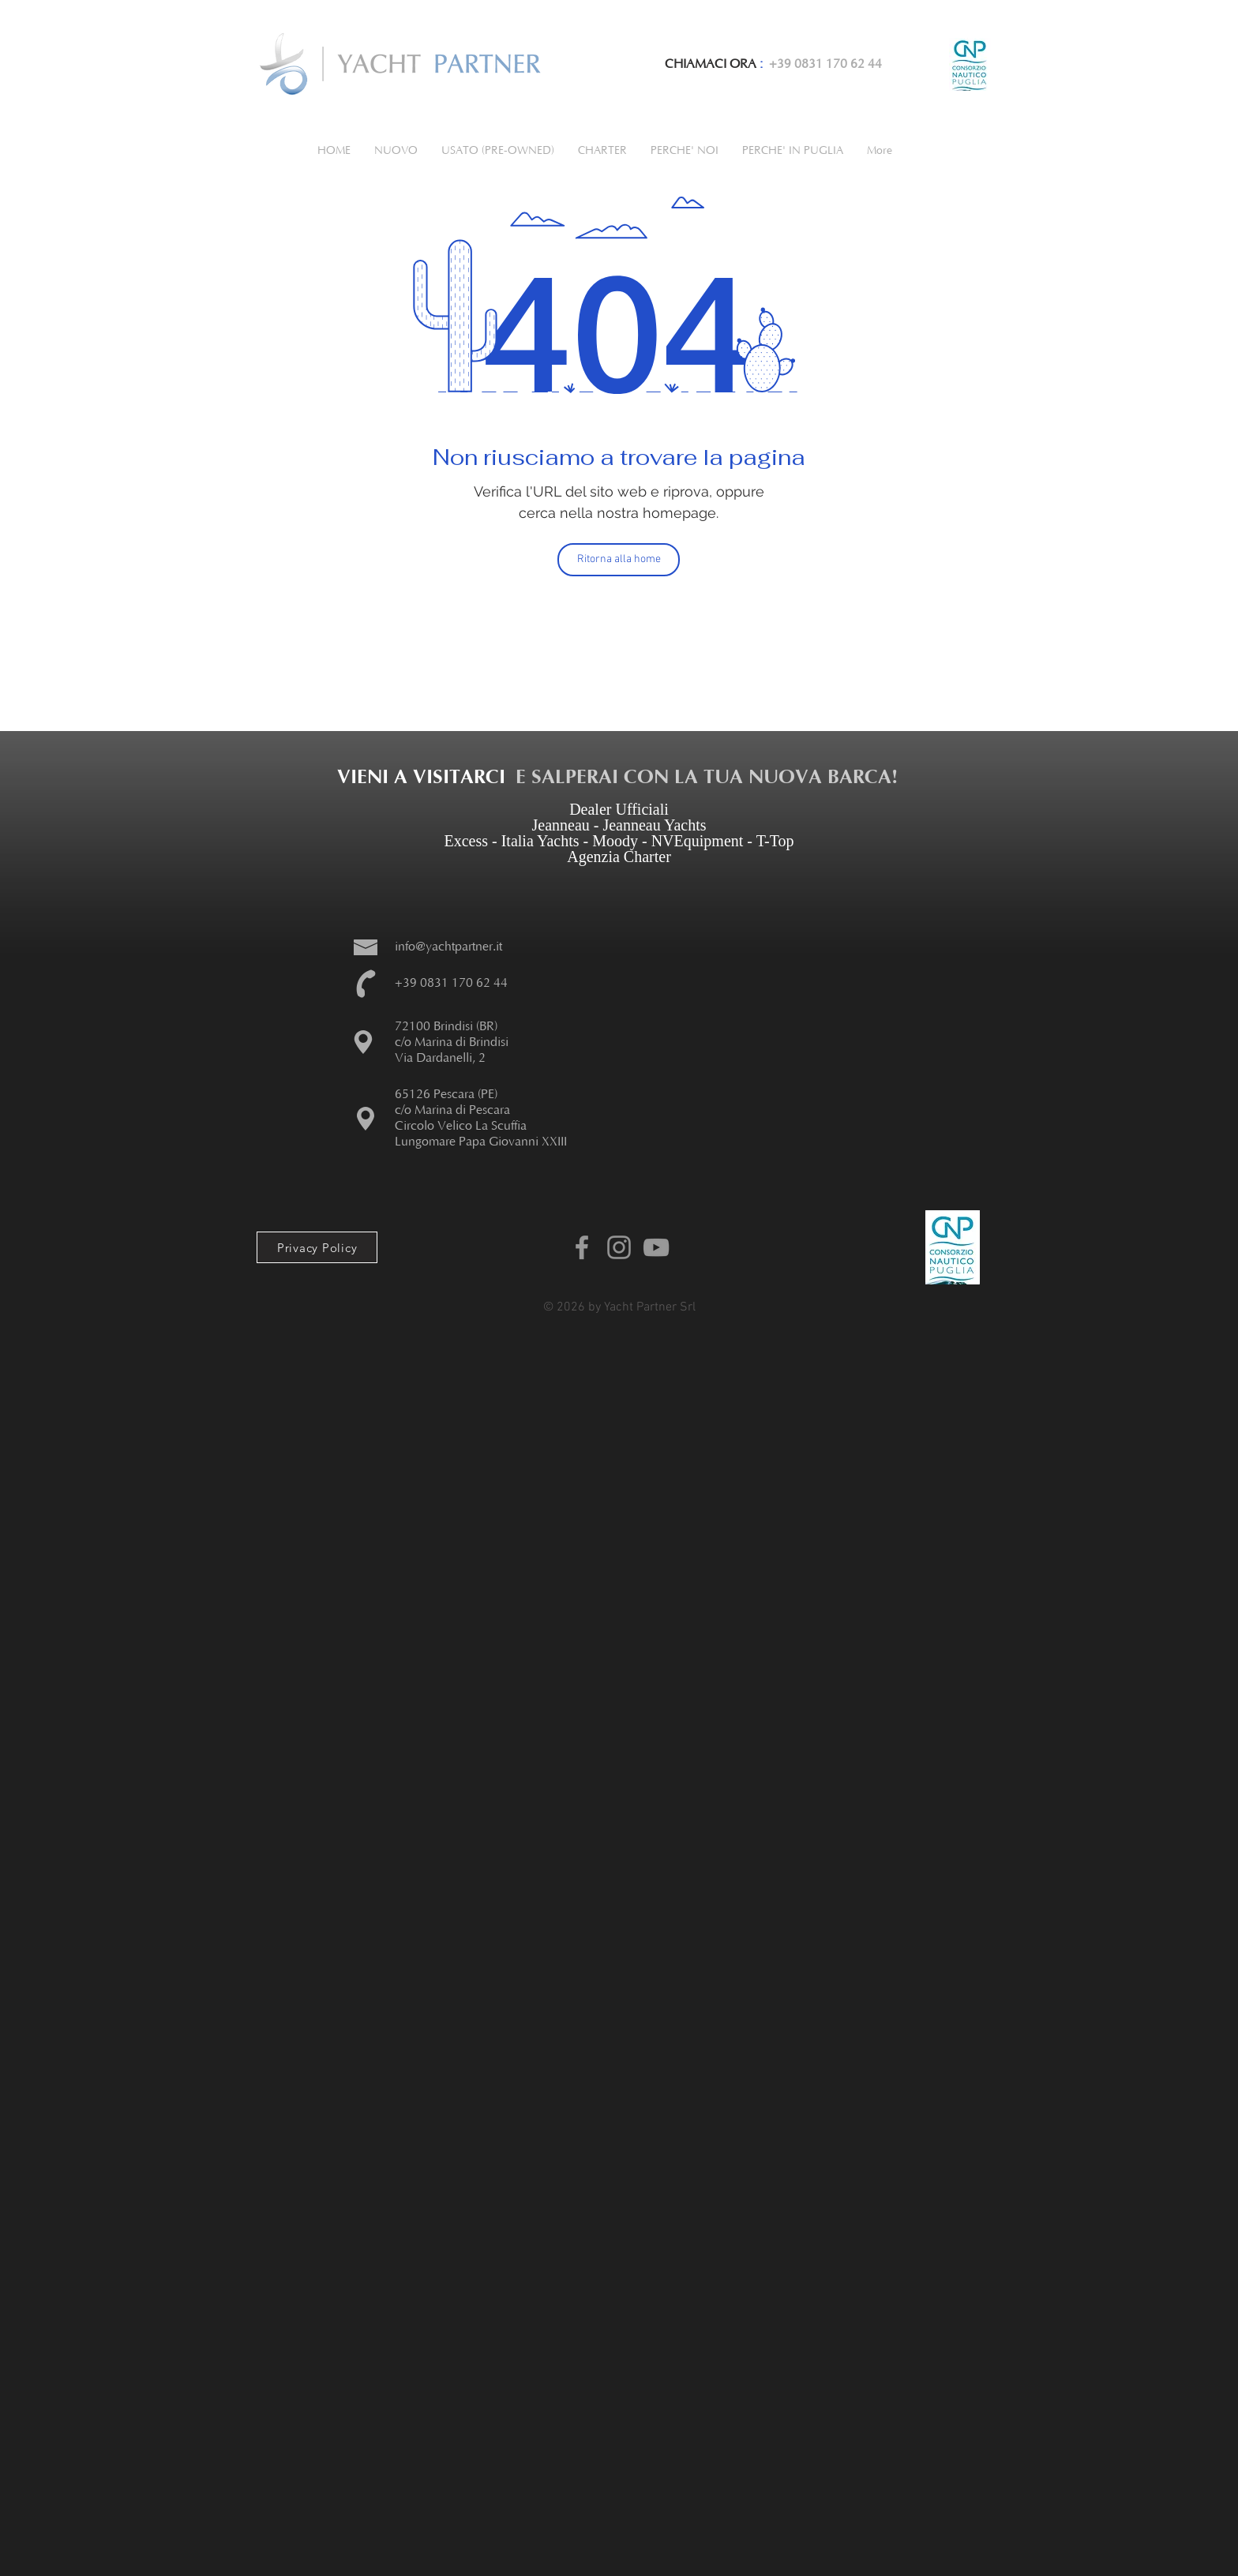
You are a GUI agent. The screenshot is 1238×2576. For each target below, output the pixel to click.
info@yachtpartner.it (448, 946)
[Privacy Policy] (317, 1247)
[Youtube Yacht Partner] (656, 1247)
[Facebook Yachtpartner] (582, 1247)
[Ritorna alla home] (618, 559)
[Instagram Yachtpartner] (619, 1247)
